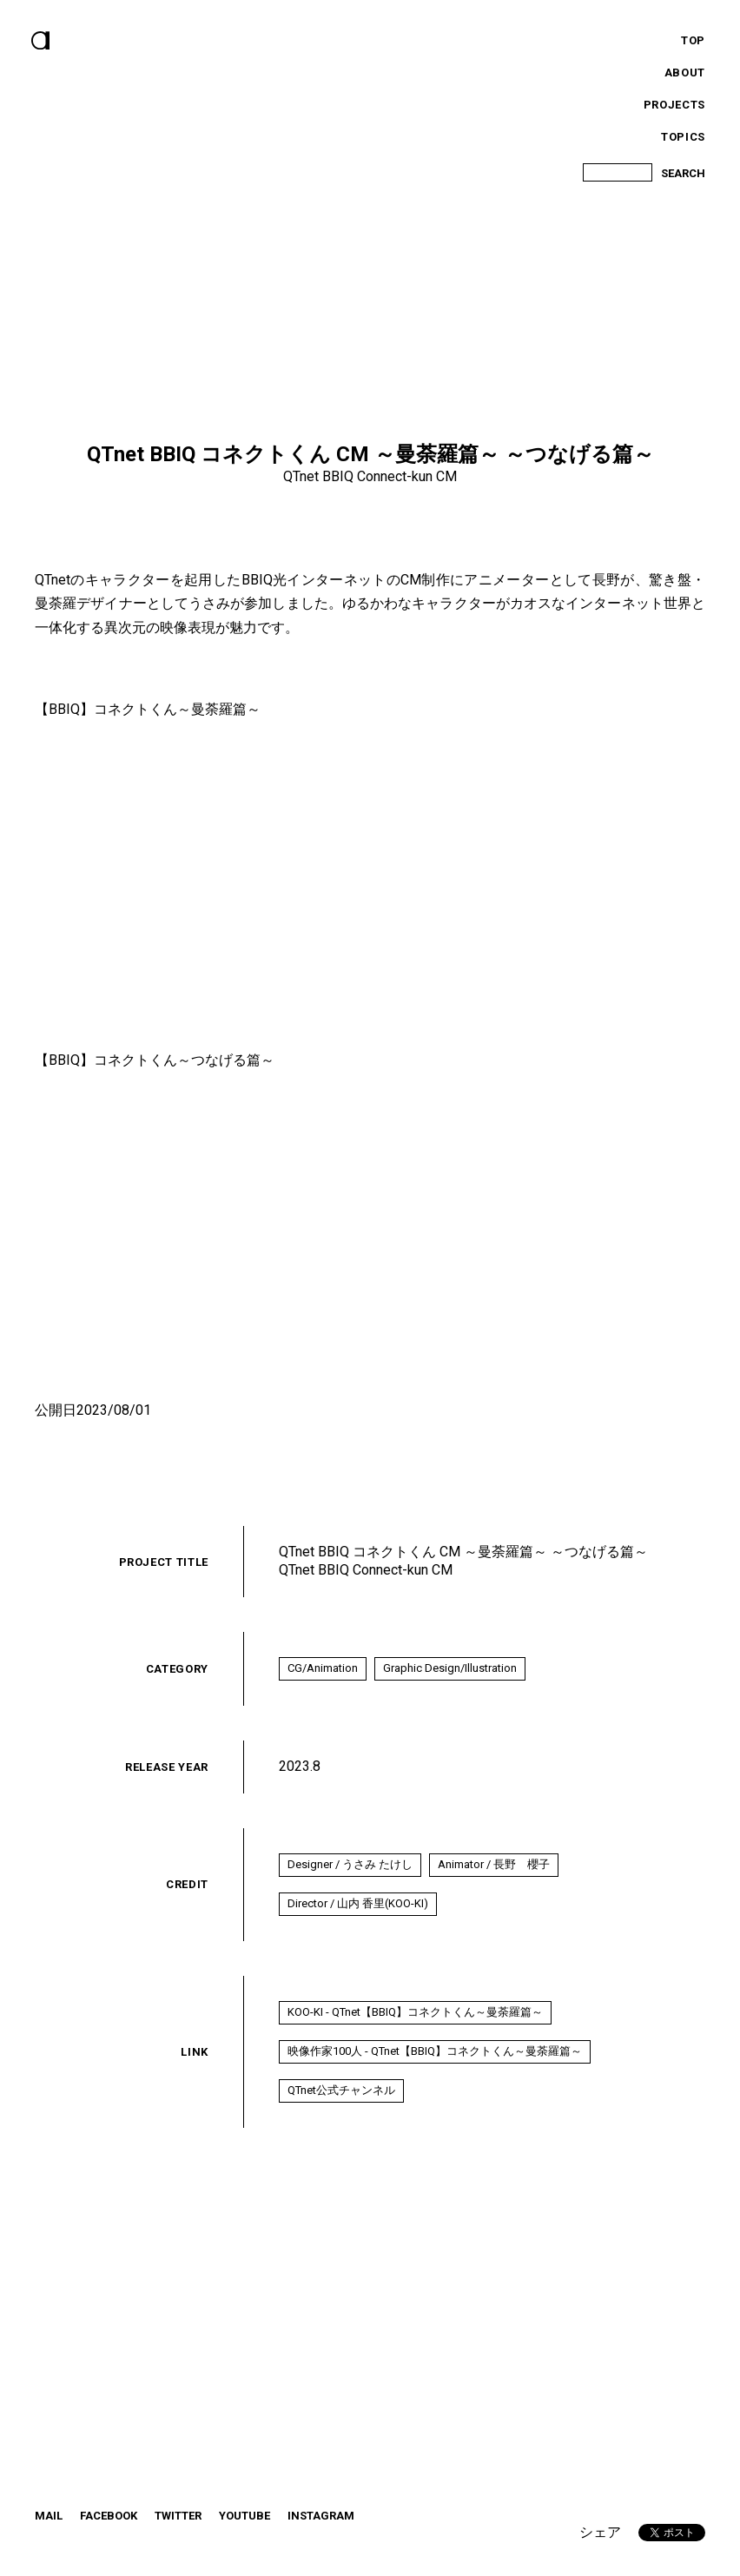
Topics (683, 136)
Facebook (108, 2535)
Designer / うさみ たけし (350, 1869)
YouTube (244, 2535)
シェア (600, 2532)
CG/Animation (323, 1669)
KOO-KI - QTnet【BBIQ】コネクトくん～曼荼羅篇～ (416, 2023)
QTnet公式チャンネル (342, 2108)
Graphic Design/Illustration (453, 1669)
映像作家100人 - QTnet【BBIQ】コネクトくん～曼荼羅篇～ (435, 2065)
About (684, 72)
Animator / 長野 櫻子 (497, 1869)
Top (693, 40)
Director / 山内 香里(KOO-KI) (358, 1911)
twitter (178, 2535)
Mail (49, 2535)
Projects (674, 104)
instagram (320, 2535)
